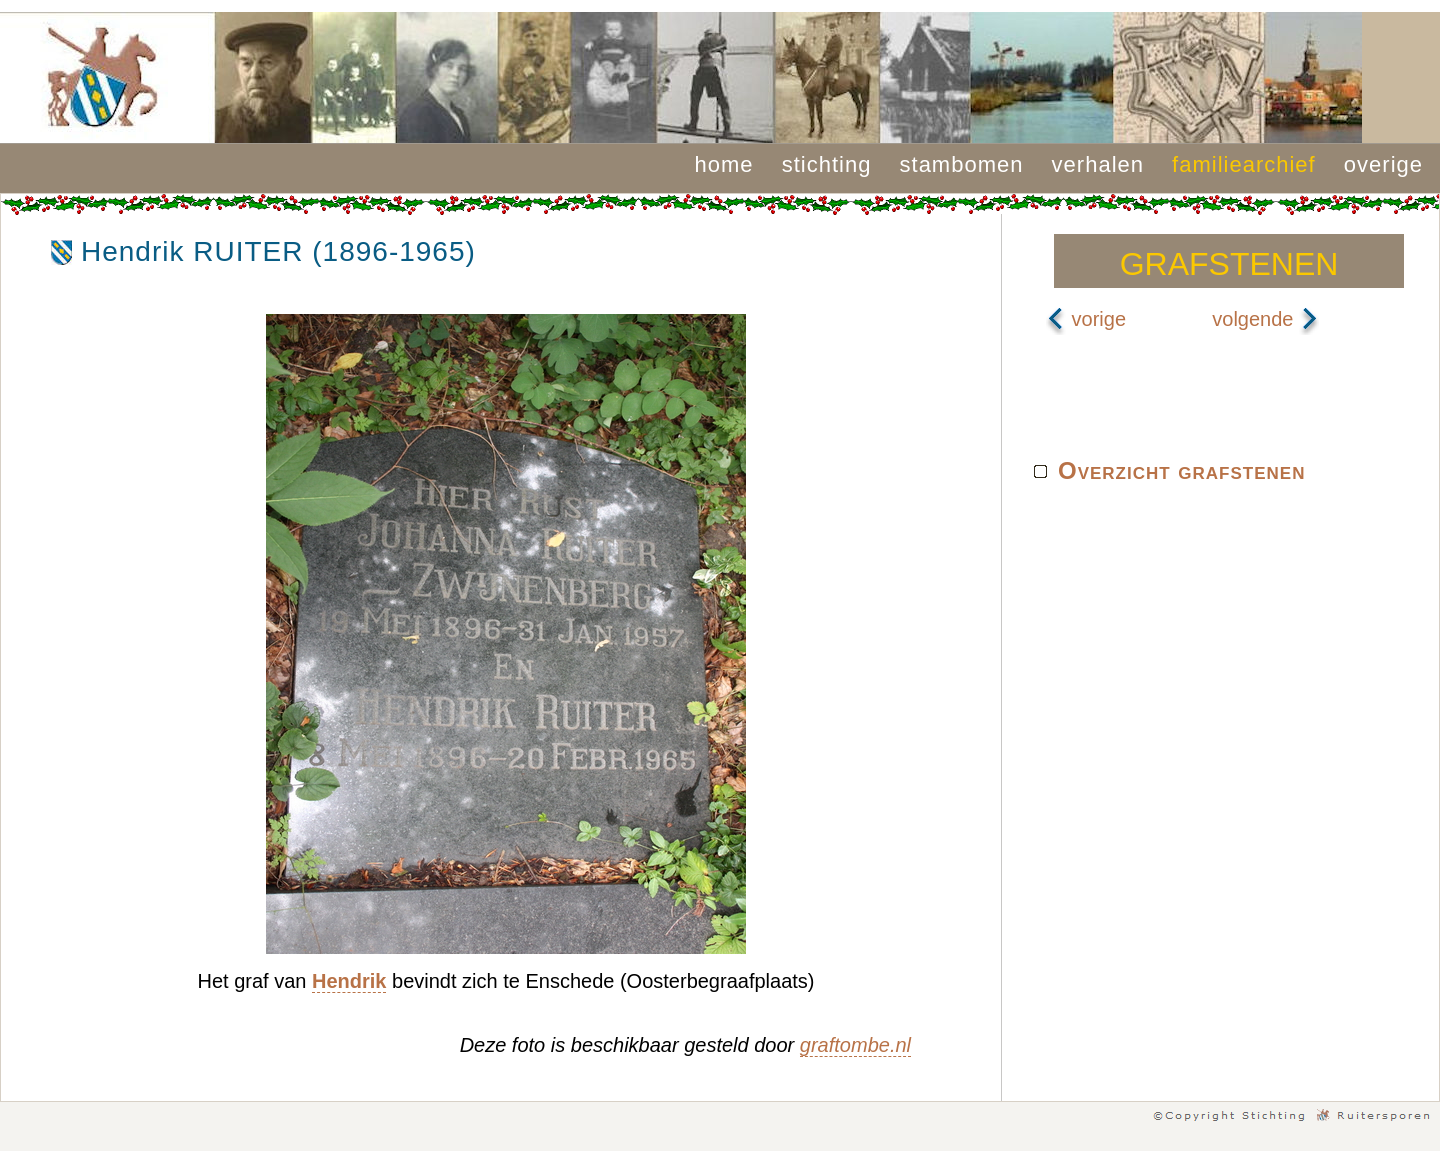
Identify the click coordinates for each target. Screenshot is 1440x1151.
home (724, 164)
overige (1383, 164)
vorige (1086, 319)
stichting (827, 164)
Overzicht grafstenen (1181, 470)
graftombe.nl (855, 1045)
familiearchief (1244, 164)
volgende (1265, 319)
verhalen (1098, 164)
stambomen (962, 164)
